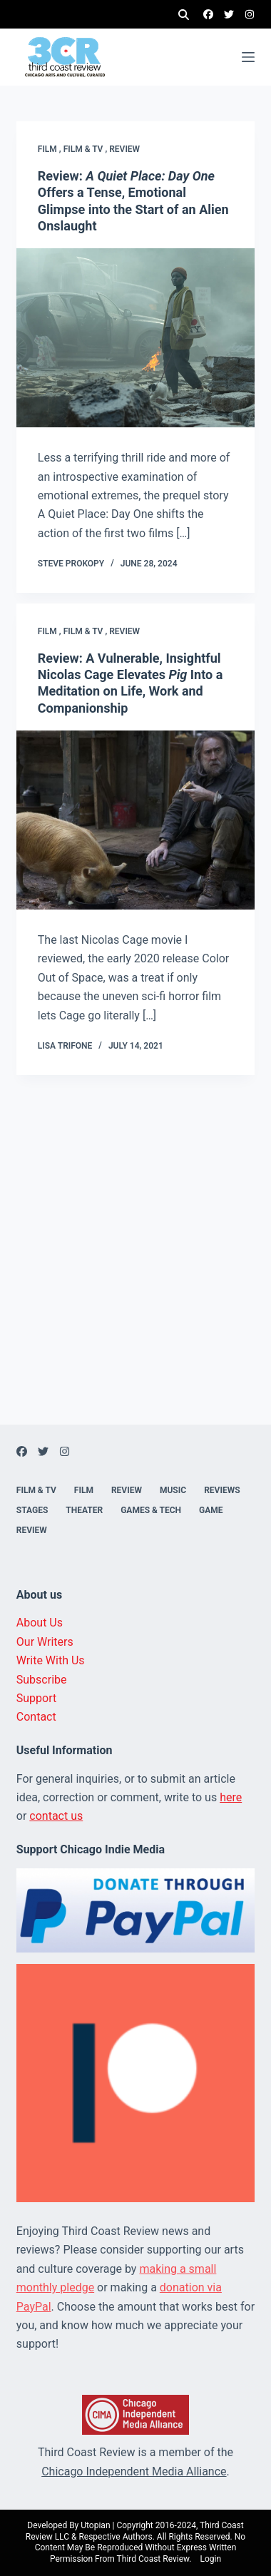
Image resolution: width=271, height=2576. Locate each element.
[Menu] (248, 57)
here (231, 1797)
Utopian (95, 2525)
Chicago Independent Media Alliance (133, 2471)
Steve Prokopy (71, 564)
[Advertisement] (135, 1289)
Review (124, 149)
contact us (56, 1816)
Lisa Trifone (65, 1046)
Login (210, 2559)
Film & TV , (86, 149)
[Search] (183, 14)
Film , (50, 149)
